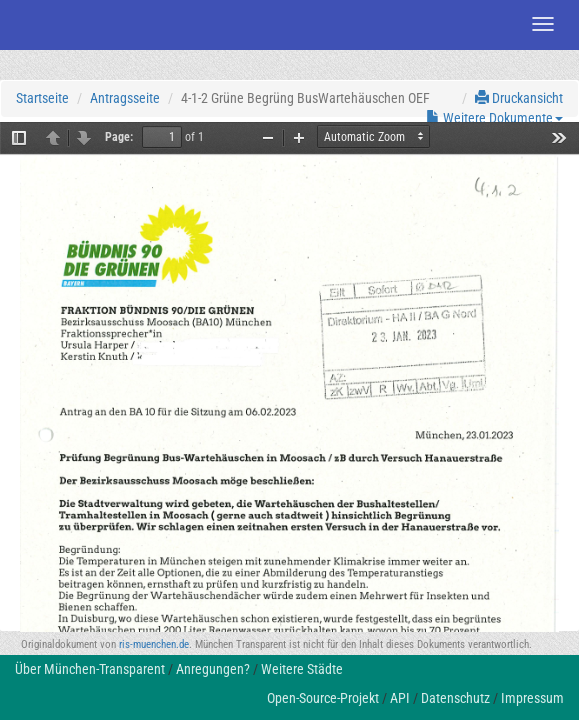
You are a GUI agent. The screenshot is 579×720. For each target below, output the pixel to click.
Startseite (42, 98)
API (400, 698)
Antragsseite (125, 98)
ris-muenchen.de (154, 644)
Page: (119, 137)
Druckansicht (519, 98)
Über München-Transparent (90, 669)
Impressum (532, 698)
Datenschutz (455, 698)
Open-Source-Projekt (323, 698)
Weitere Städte (302, 669)
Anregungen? (213, 669)
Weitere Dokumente (494, 118)
